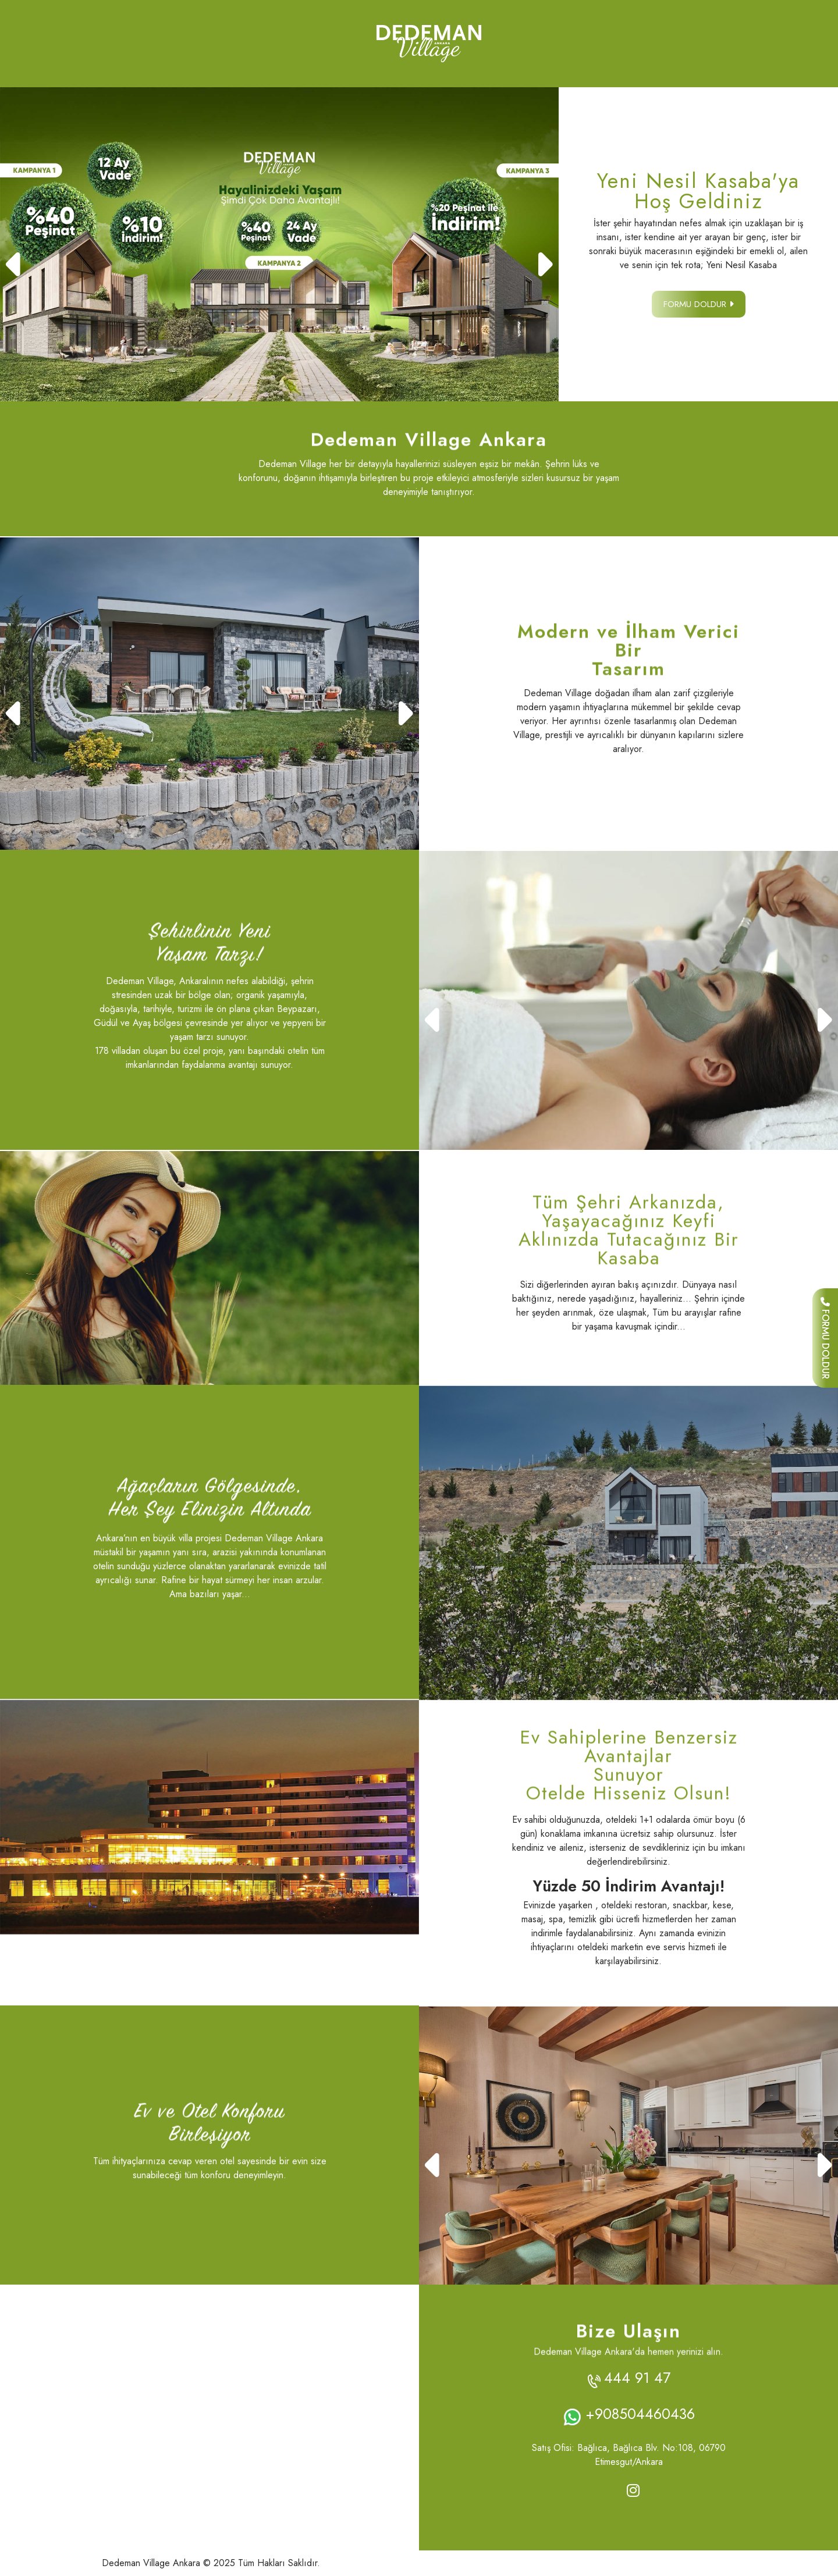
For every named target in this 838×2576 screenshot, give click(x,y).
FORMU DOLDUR (825, 1338)
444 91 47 (637, 2377)
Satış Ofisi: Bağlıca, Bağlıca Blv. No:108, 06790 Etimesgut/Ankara (629, 2454)
